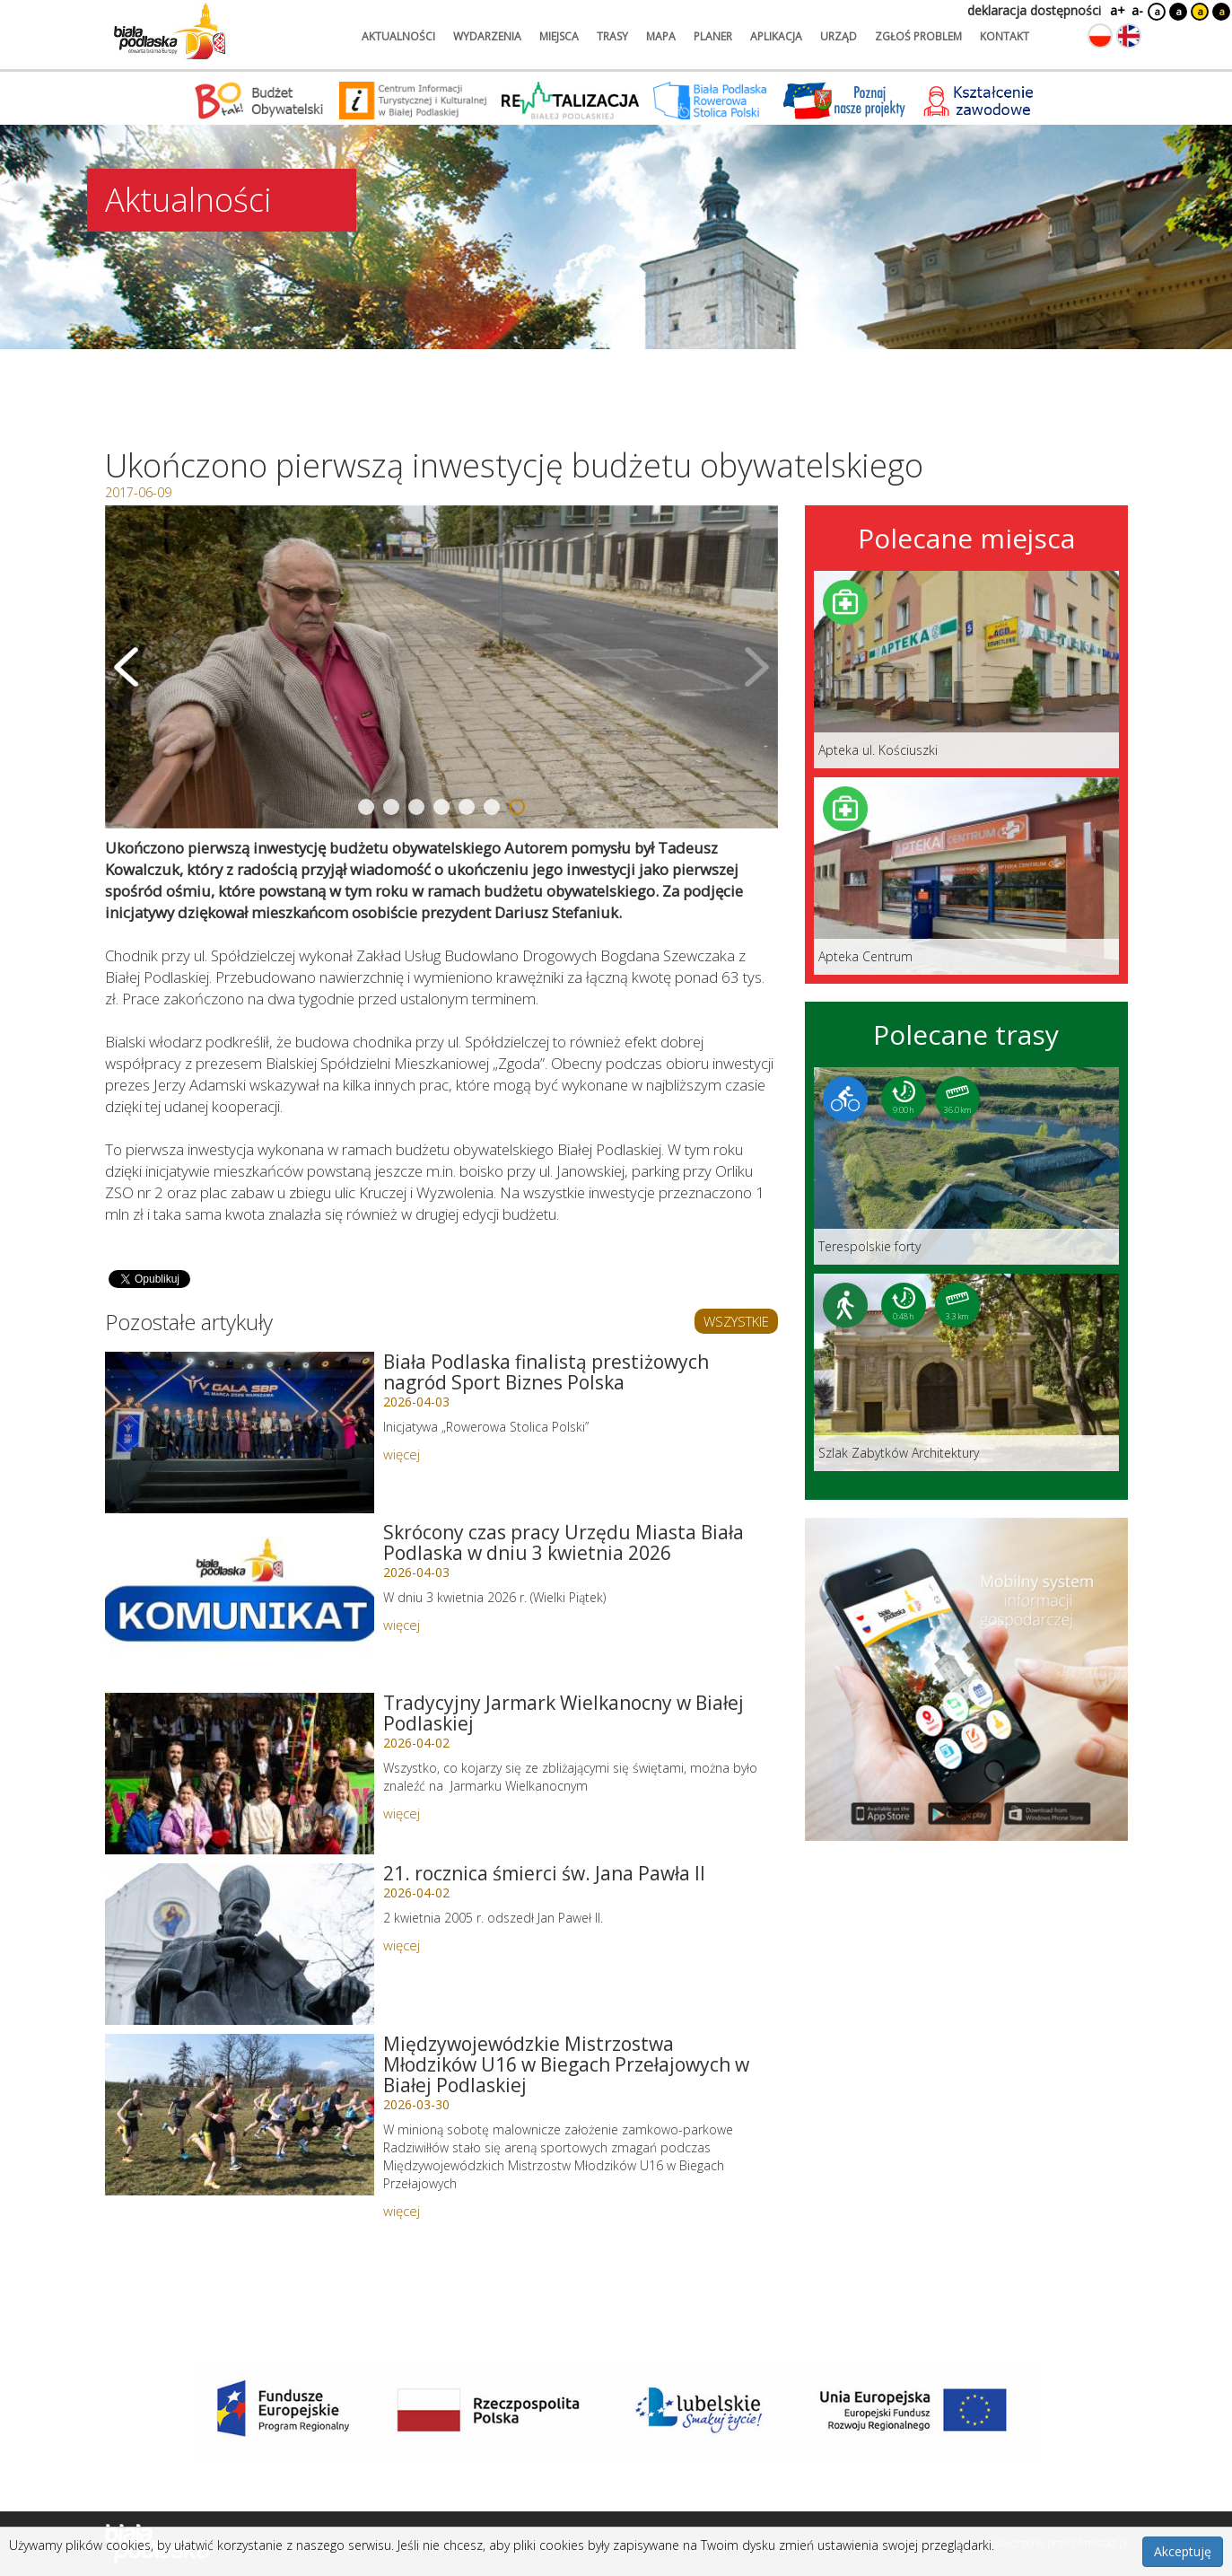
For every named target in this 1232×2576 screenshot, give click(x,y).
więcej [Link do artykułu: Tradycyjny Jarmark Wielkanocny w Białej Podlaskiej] (401, 1813)
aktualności (398, 36)
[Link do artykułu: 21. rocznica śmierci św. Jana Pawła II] (239, 1944)
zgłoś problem (918, 36)
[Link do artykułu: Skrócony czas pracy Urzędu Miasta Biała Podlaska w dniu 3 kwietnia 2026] (239, 1603)
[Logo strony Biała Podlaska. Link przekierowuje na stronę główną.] (169, 31)
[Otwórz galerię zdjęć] (441, 666)
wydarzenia (487, 36)
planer (713, 36)
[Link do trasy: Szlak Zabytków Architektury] (966, 1372)
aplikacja (776, 36)
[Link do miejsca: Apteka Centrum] (966, 876)
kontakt (1004, 36)
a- (1137, 10)
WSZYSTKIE (736, 1321)
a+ (1116, 10)
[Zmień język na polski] (1100, 36)
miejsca (559, 36)
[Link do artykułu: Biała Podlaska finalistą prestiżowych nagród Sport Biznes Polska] (239, 1432)
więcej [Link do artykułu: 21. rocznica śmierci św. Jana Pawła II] (401, 1945)
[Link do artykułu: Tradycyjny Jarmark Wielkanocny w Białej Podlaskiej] (239, 1773)
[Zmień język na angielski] (1128, 36)
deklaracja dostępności (1034, 10)
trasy (612, 36)
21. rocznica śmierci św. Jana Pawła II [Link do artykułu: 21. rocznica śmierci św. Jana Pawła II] (544, 1873)
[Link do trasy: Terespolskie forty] (966, 1166)
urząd (838, 36)
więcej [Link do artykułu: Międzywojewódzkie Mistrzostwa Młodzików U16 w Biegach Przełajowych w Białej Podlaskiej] (401, 2211)
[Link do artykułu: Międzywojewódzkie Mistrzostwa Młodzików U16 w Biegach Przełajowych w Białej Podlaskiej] (239, 2114)
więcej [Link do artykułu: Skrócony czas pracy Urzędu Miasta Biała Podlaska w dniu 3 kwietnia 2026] (401, 1625)
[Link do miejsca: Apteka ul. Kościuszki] (966, 669)
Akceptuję (1182, 2551)
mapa (661, 36)
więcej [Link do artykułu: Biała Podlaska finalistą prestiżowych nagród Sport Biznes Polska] (401, 1454)
